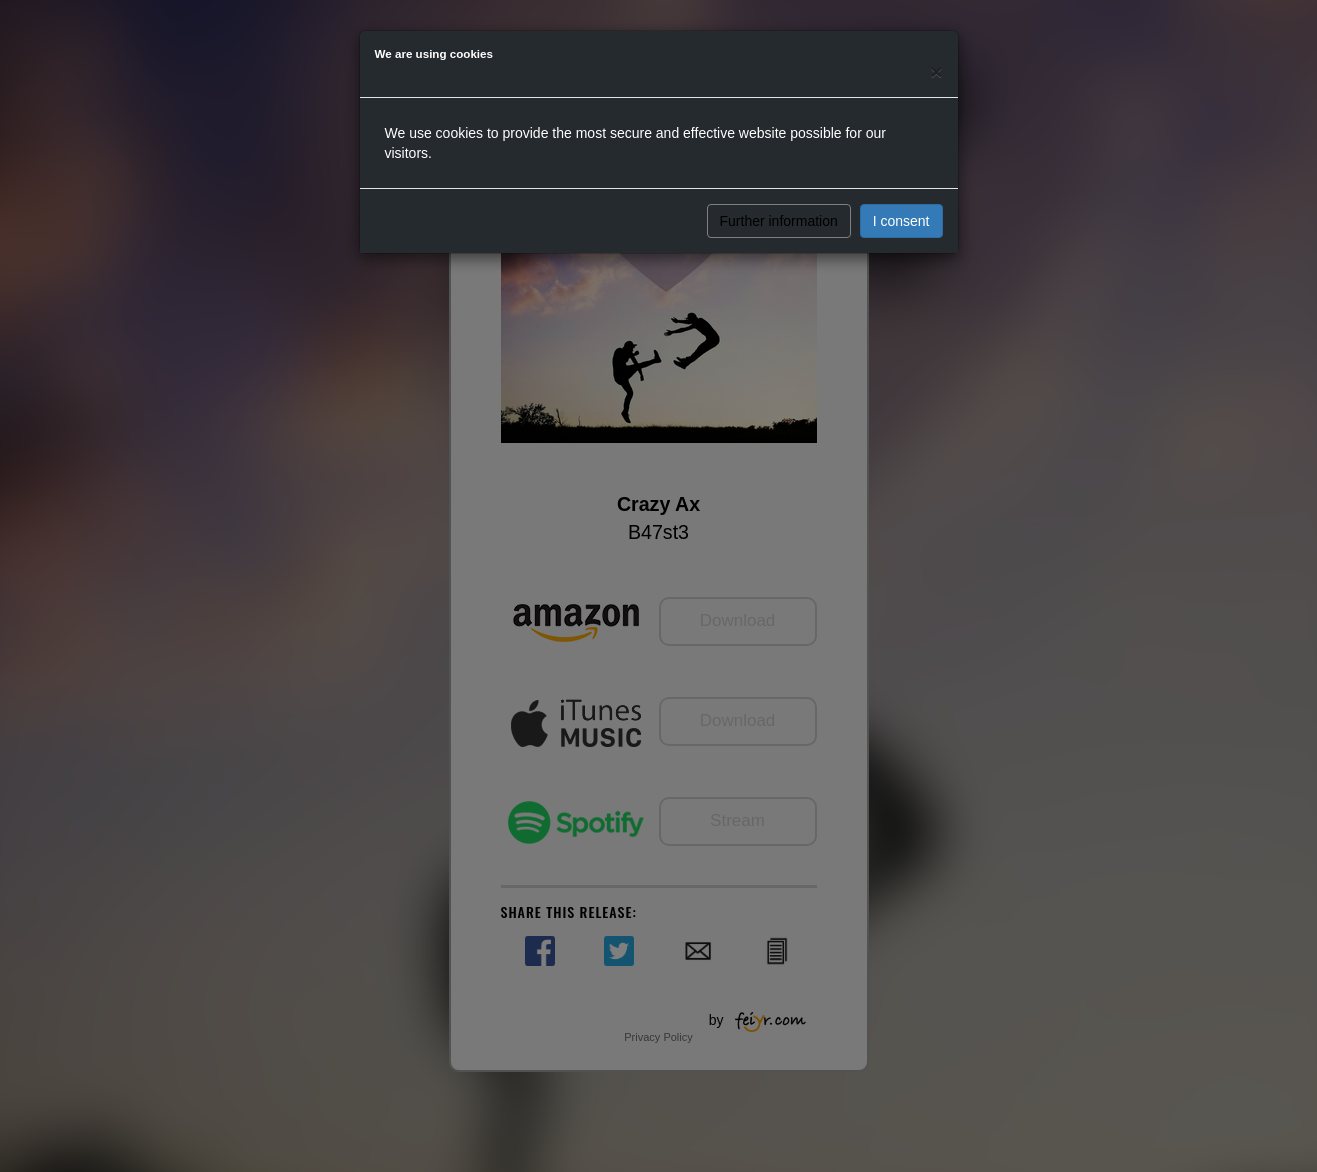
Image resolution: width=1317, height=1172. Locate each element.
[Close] (936, 71)
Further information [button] (779, 221)
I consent (901, 221)
